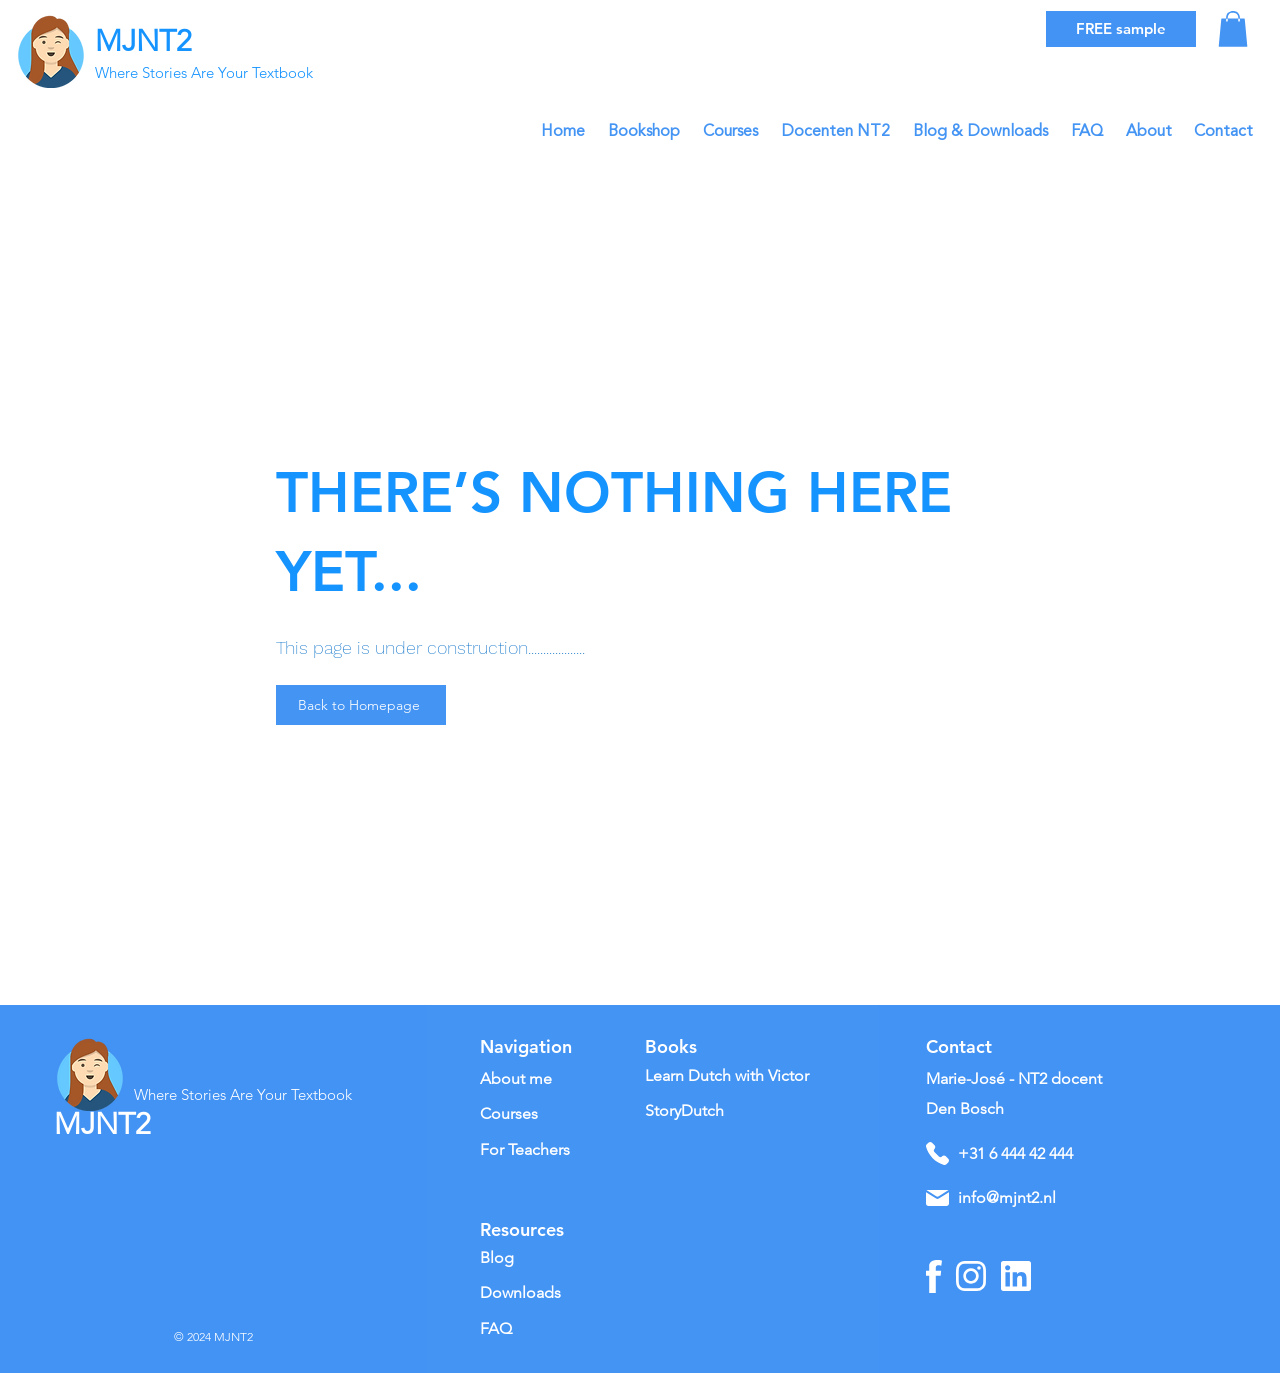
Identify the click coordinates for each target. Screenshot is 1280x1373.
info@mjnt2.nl (1007, 1197)
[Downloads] (541, 1293)
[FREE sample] (1121, 29)
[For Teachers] (550, 1150)
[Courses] (529, 1114)
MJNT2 (143, 41)
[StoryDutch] (706, 1111)
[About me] (557, 1079)
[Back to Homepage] (361, 705)
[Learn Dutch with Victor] (735, 1076)
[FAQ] (541, 1329)
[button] (1233, 29)
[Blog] (541, 1258)
